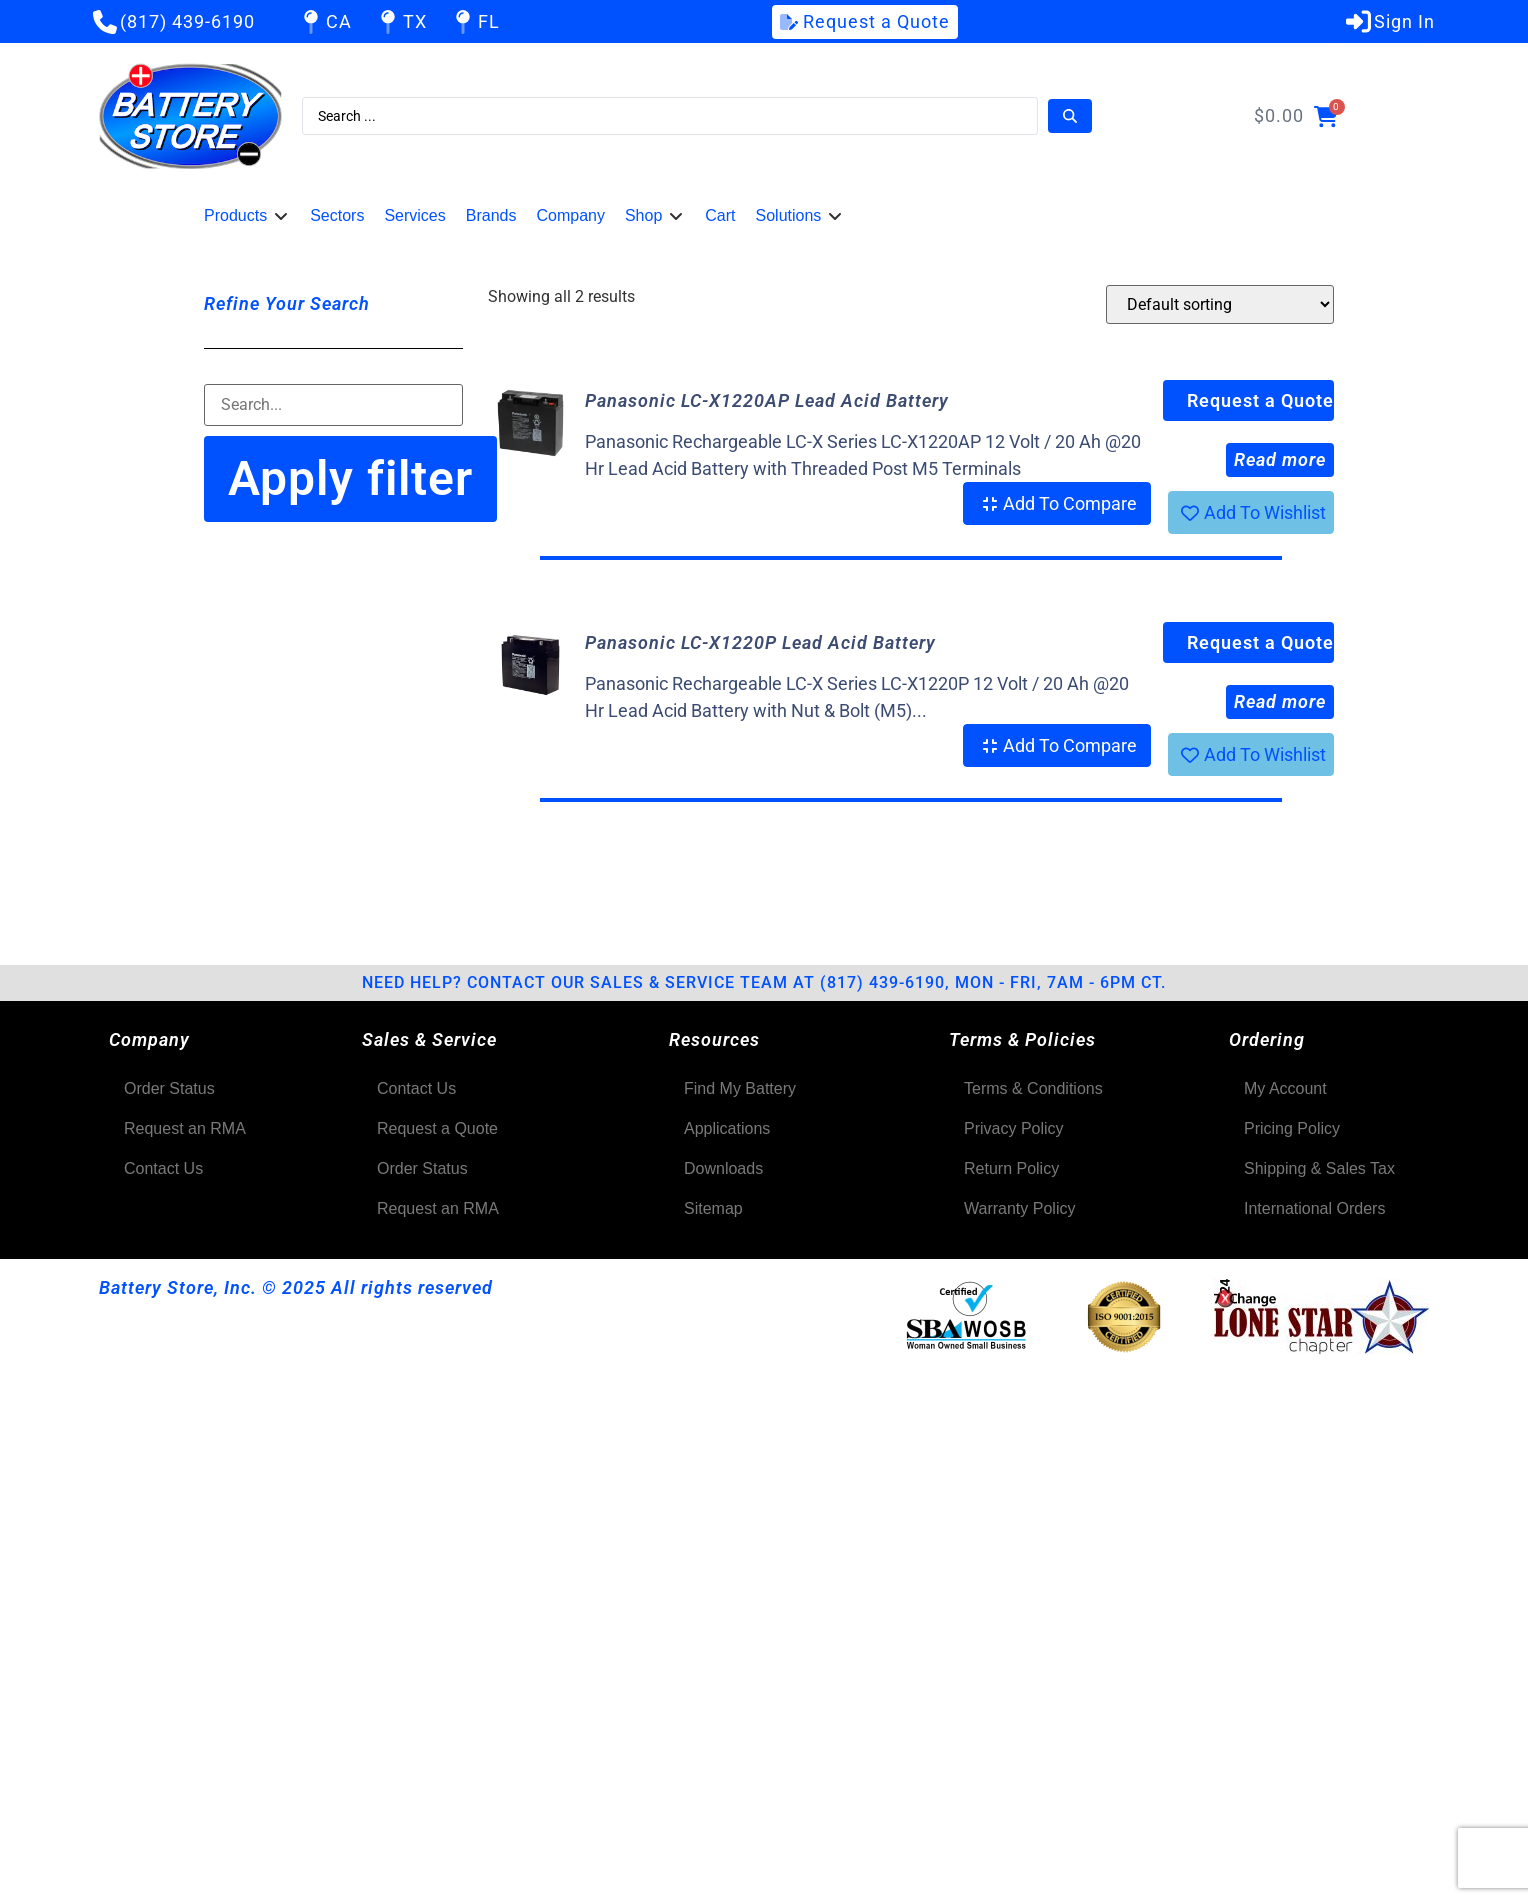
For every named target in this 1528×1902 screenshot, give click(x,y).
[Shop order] (1220, 304)
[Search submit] (1070, 116)
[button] (247, 216)
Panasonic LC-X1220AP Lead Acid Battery (767, 400)
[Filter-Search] (333, 405)
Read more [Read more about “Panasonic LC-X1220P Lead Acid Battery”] (1280, 701)
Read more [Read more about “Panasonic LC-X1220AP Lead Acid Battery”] (1280, 459)
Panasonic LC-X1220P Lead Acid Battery (760, 642)
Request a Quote (1260, 400)
